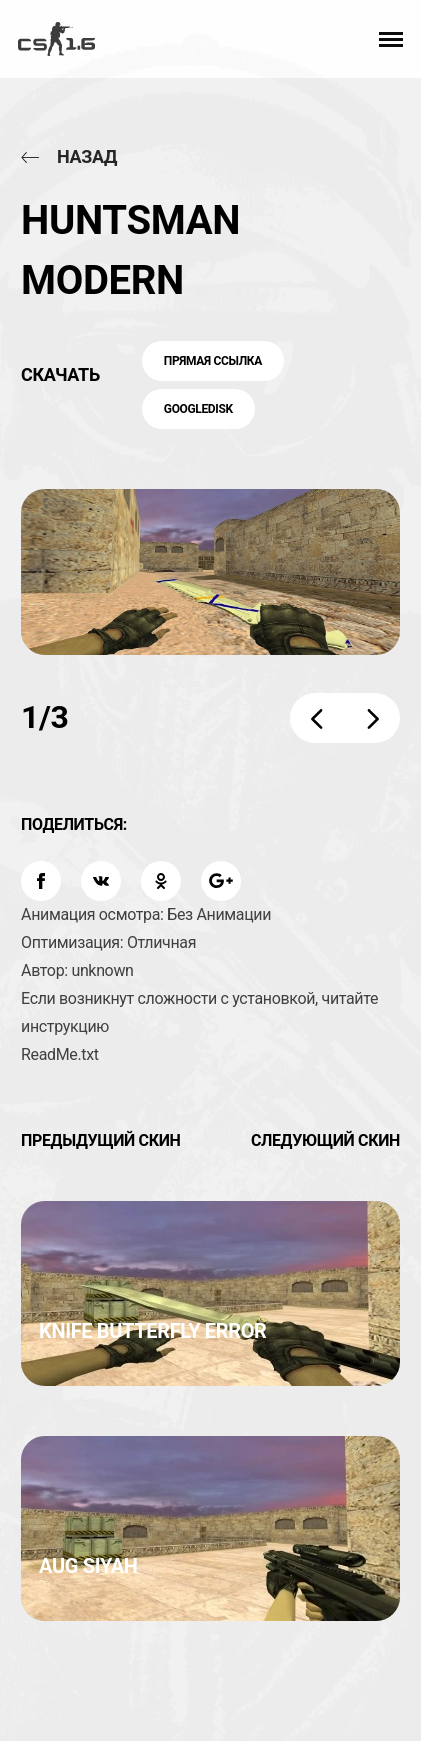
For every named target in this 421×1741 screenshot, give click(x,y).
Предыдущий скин (100, 1140)
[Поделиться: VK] (101, 881)
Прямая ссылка (213, 361)
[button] (391, 39)
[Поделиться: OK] (161, 881)
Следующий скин (325, 1140)
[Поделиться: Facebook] (41, 881)
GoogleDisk (198, 409)
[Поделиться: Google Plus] (221, 881)
